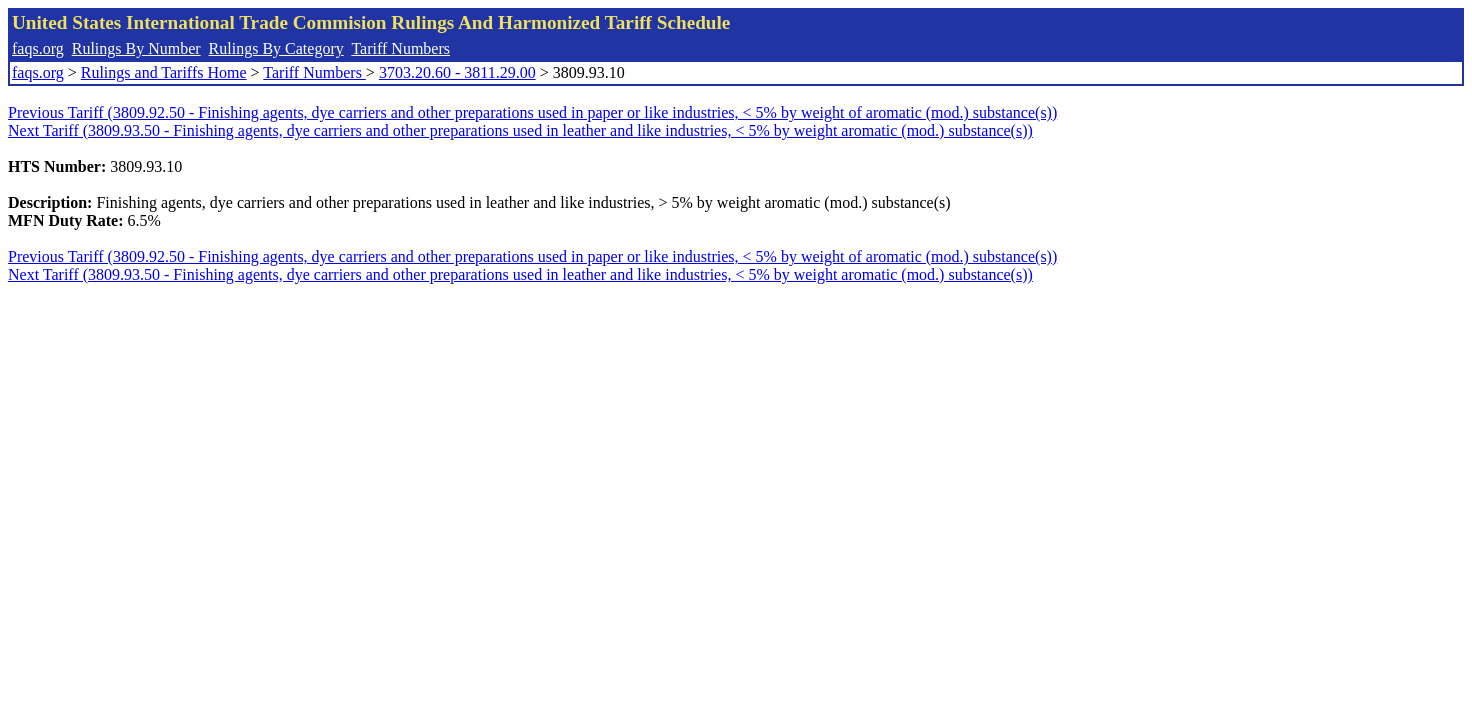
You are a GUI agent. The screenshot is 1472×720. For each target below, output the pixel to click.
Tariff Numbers (400, 48)
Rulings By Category (276, 48)
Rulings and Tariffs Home (164, 72)
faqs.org (38, 48)
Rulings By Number (136, 48)
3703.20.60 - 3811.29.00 (457, 72)
